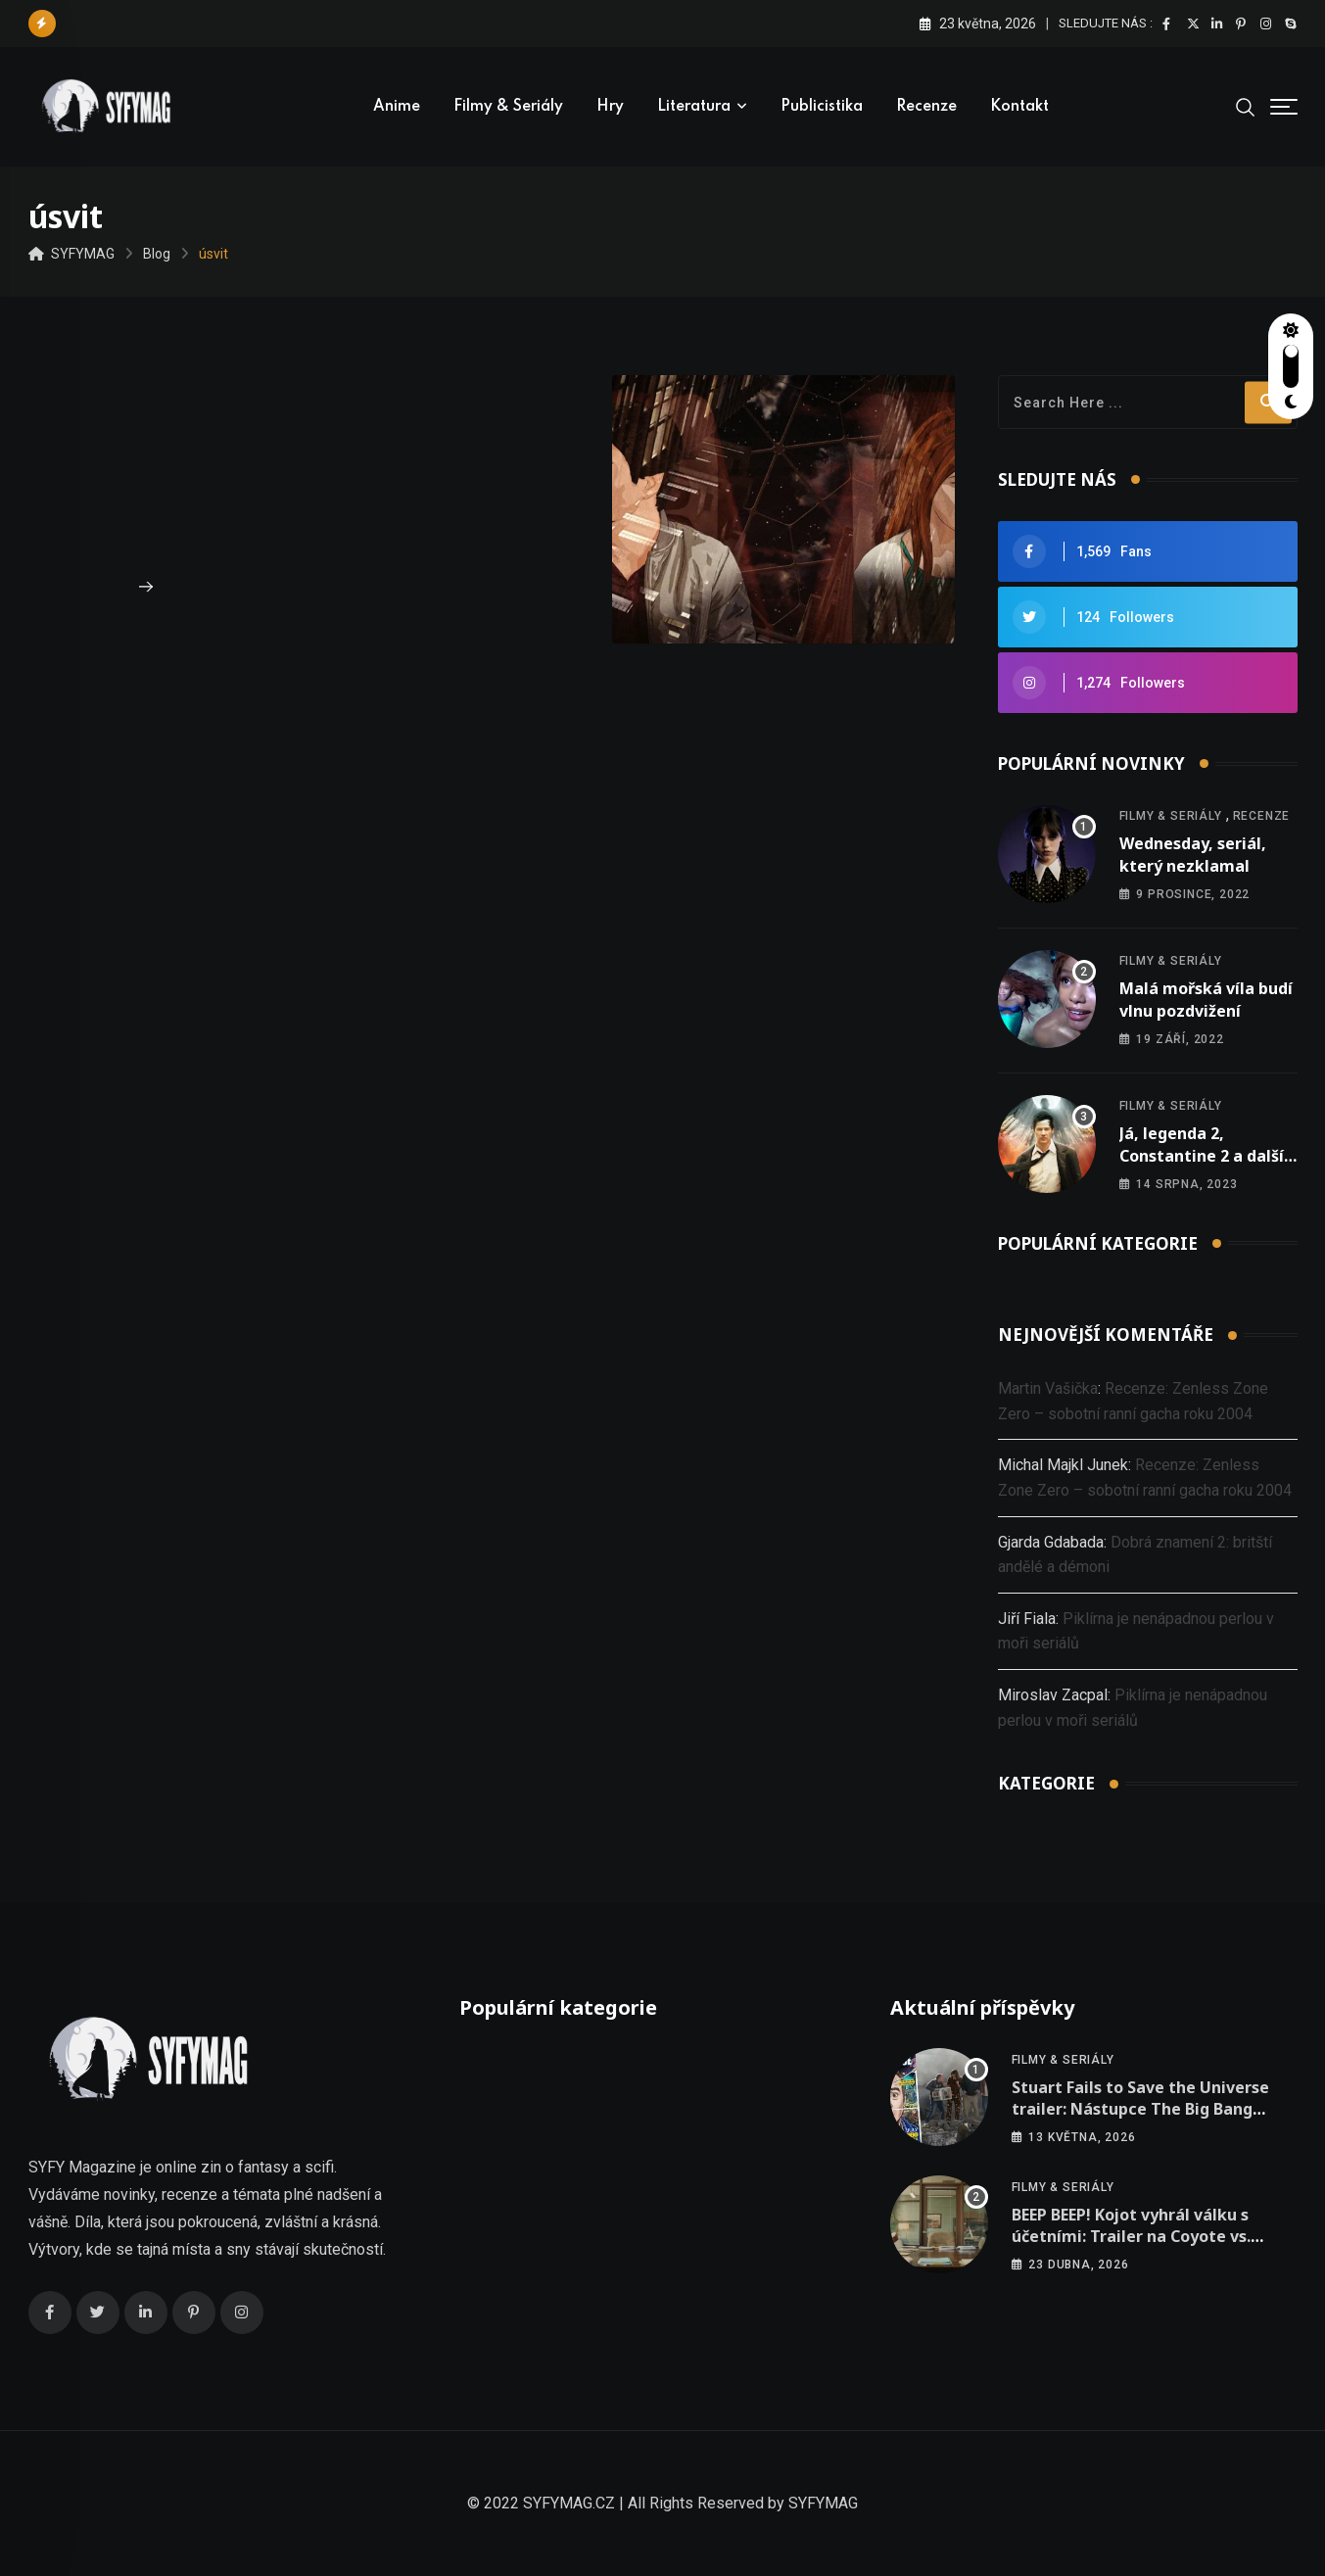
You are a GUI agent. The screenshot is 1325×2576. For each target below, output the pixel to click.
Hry (610, 107)
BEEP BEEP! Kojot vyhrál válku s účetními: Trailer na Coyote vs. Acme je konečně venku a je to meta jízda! (1132, 2247)
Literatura (694, 107)
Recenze (926, 107)
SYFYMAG (823, 2503)
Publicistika (822, 107)
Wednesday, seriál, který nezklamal (1192, 854)
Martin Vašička (1048, 1388)
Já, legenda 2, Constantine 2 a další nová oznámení (1201, 1155)
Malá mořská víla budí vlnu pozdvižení (1206, 999)
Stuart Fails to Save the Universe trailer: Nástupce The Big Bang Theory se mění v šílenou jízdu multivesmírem (1140, 2120)
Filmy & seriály (508, 107)
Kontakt (1019, 107)
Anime (396, 107)
